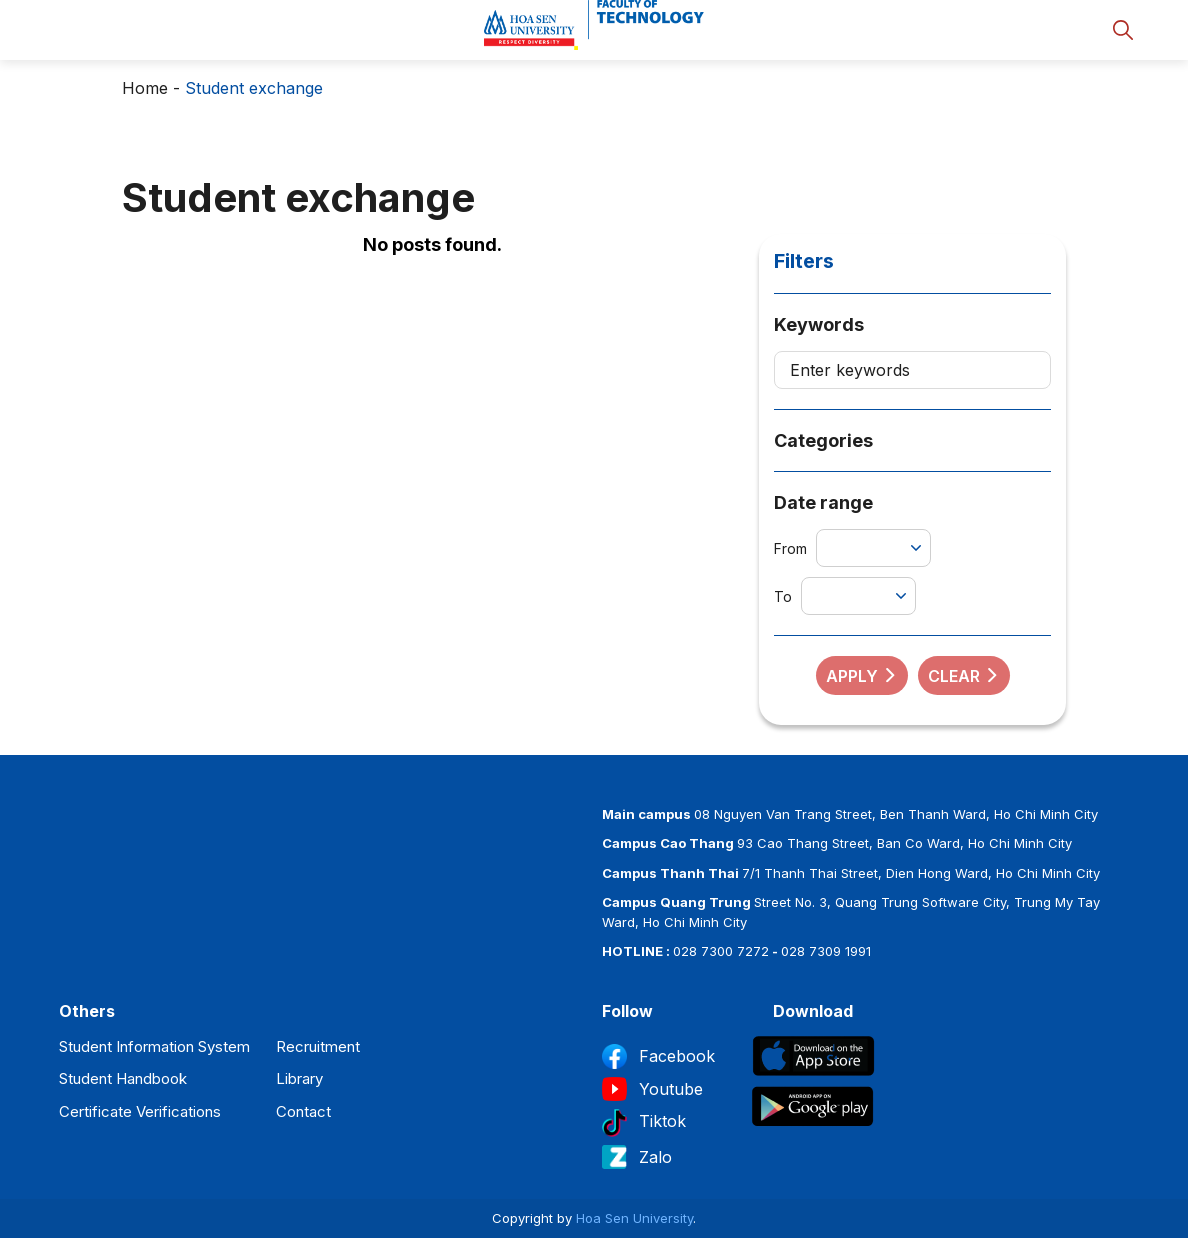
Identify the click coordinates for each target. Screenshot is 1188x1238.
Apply (862, 676)
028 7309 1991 (826, 951)
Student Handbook (123, 1078)
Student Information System (154, 1046)
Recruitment (318, 1046)
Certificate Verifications (140, 1111)
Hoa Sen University (634, 1218)
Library (299, 1078)
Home (145, 88)
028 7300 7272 (721, 951)
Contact (303, 1111)
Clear (964, 676)
